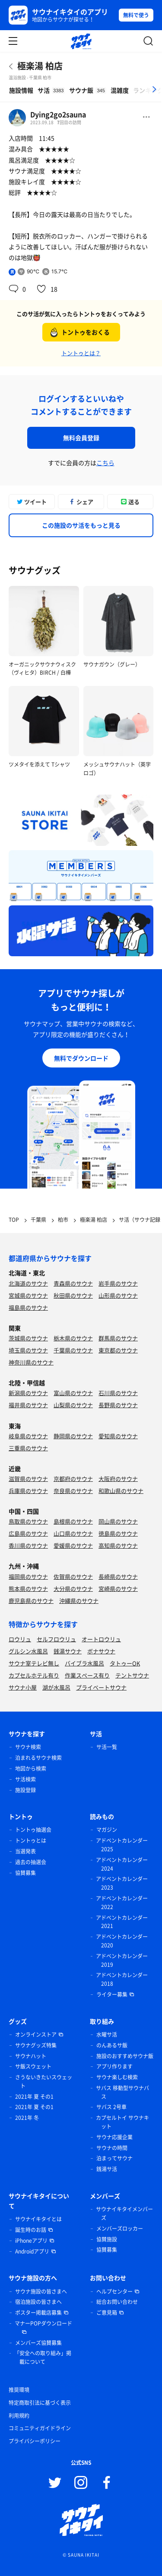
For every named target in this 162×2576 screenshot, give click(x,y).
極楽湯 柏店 (40, 65)
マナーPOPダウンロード (43, 2323)
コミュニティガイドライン (40, 2428)
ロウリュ (20, 1639)
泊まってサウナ (114, 2158)
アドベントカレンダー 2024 (122, 1864)
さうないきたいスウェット (43, 2081)
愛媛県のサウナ (73, 1545)
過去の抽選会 (30, 1862)
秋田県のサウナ (73, 1295)
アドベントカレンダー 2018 (122, 1979)
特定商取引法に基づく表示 (40, 2403)
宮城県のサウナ (28, 1295)
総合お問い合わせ (117, 2302)
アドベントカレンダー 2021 (122, 1922)
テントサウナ (132, 1675)
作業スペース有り (87, 1675)
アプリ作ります (114, 2066)
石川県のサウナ (118, 1393)
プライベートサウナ (101, 1687)
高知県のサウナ (118, 1545)
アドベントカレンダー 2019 (122, 1960)
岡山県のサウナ (118, 1521)
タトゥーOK (125, 1663)
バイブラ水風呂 (84, 1663)
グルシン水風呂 (28, 1651)
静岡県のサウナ (73, 1436)
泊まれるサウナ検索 (38, 1758)
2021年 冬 (27, 2118)
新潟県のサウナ (28, 1393)
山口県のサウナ (73, 1533)
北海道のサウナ (28, 1283)
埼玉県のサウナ (28, 1350)
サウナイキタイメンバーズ (124, 2213)
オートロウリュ (101, 1639)
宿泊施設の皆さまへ (38, 2302)
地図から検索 (30, 1768)
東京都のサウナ (118, 1350)
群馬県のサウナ (118, 1338)
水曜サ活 (106, 2034)
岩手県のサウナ (118, 1283)
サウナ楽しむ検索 (117, 2077)
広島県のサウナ (28, 1533)
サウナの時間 (111, 2148)
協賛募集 (25, 1873)
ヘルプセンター (114, 2291)
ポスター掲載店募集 (38, 2312)
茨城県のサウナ (28, 1338)
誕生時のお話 (30, 2230)
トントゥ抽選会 (33, 1830)
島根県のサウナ (73, 1521)
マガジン (106, 1830)
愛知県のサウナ (118, 1436)
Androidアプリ (32, 2251)
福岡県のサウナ (28, 1576)
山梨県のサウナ (73, 1405)
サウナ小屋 (23, 1687)
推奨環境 (19, 2390)
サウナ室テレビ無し (34, 1663)
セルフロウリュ (56, 1639)
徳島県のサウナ (118, 1533)
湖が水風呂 (56, 1687)
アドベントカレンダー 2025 (122, 1845)
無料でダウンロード (81, 1058)
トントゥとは (30, 1840)
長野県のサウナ (118, 1405)
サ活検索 (25, 1779)
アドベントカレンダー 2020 (122, 1941)
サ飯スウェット (33, 2066)
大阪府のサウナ (118, 1478)
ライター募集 (111, 1994)
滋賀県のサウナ (28, 1478)
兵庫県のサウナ (28, 1491)
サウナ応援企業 (114, 2137)
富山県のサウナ (73, 1393)
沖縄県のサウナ (78, 1600)
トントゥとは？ (81, 353)
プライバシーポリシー (34, 2441)
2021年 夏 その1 (34, 2096)
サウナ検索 (28, 1747)
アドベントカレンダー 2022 (122, 1902)
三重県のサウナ (28, 1448)
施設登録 (25, 1790)
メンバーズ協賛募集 (38, 2343)
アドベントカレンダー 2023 (122, 1883)
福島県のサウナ (28, 1307)
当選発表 (25, 1851)
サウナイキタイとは (38, 2219)
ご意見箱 (106, 2312)
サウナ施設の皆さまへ (41, 2291)
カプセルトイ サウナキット (122, 2122)
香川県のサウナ (28, 1545)
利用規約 (19, 2415)
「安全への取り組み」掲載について (42, 2357)
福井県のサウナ (28, 1405)
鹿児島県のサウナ (31, 1600)
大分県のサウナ (73, 1588)
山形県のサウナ (118, 1295)
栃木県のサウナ (73, 1338)
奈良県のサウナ (73, 1491)
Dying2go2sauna (58, 114)
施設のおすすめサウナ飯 (124, 2056)
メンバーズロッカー (119, 2228)
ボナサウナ (101, 1651)
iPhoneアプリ (31, 2240)
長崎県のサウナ (118, 1576)
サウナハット (30, 2056)
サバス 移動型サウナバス (122, 2092)
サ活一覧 (106, 1747)
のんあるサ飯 (111, 2045)
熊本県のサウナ (28, 1588)
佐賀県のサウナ (73, 1576)
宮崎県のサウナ (118, 1588)
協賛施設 (106, 2239)
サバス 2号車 (111, 2107)
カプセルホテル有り (34, 1675)
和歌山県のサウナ (120, 1491)
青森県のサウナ (73, 1283)
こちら (105, 462)
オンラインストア (36, 2034)
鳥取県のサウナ (28, 1521)
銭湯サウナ (68, 1651)
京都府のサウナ (73, 1478)
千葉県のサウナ (73, 1350)
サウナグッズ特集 (36, 2045)
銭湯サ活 (106, 2169)
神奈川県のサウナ (31, 1362)
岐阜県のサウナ (28, 1436)
